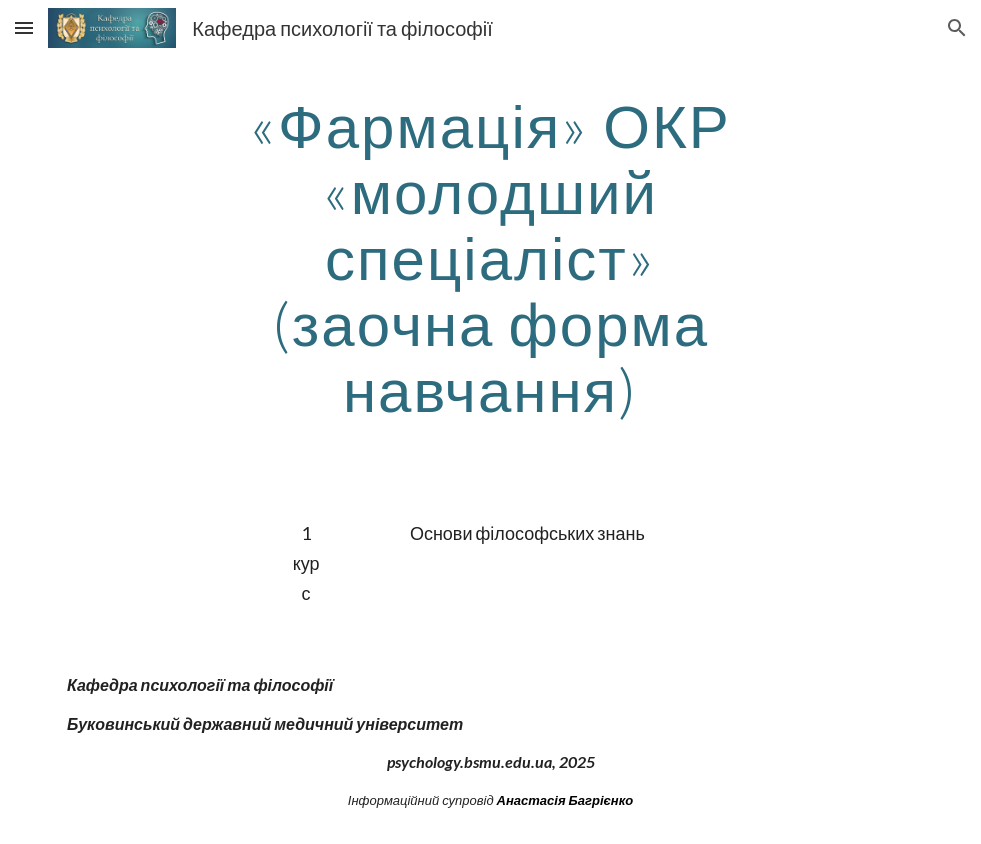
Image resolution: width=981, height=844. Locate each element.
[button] (24, 27)
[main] (491, 257)
